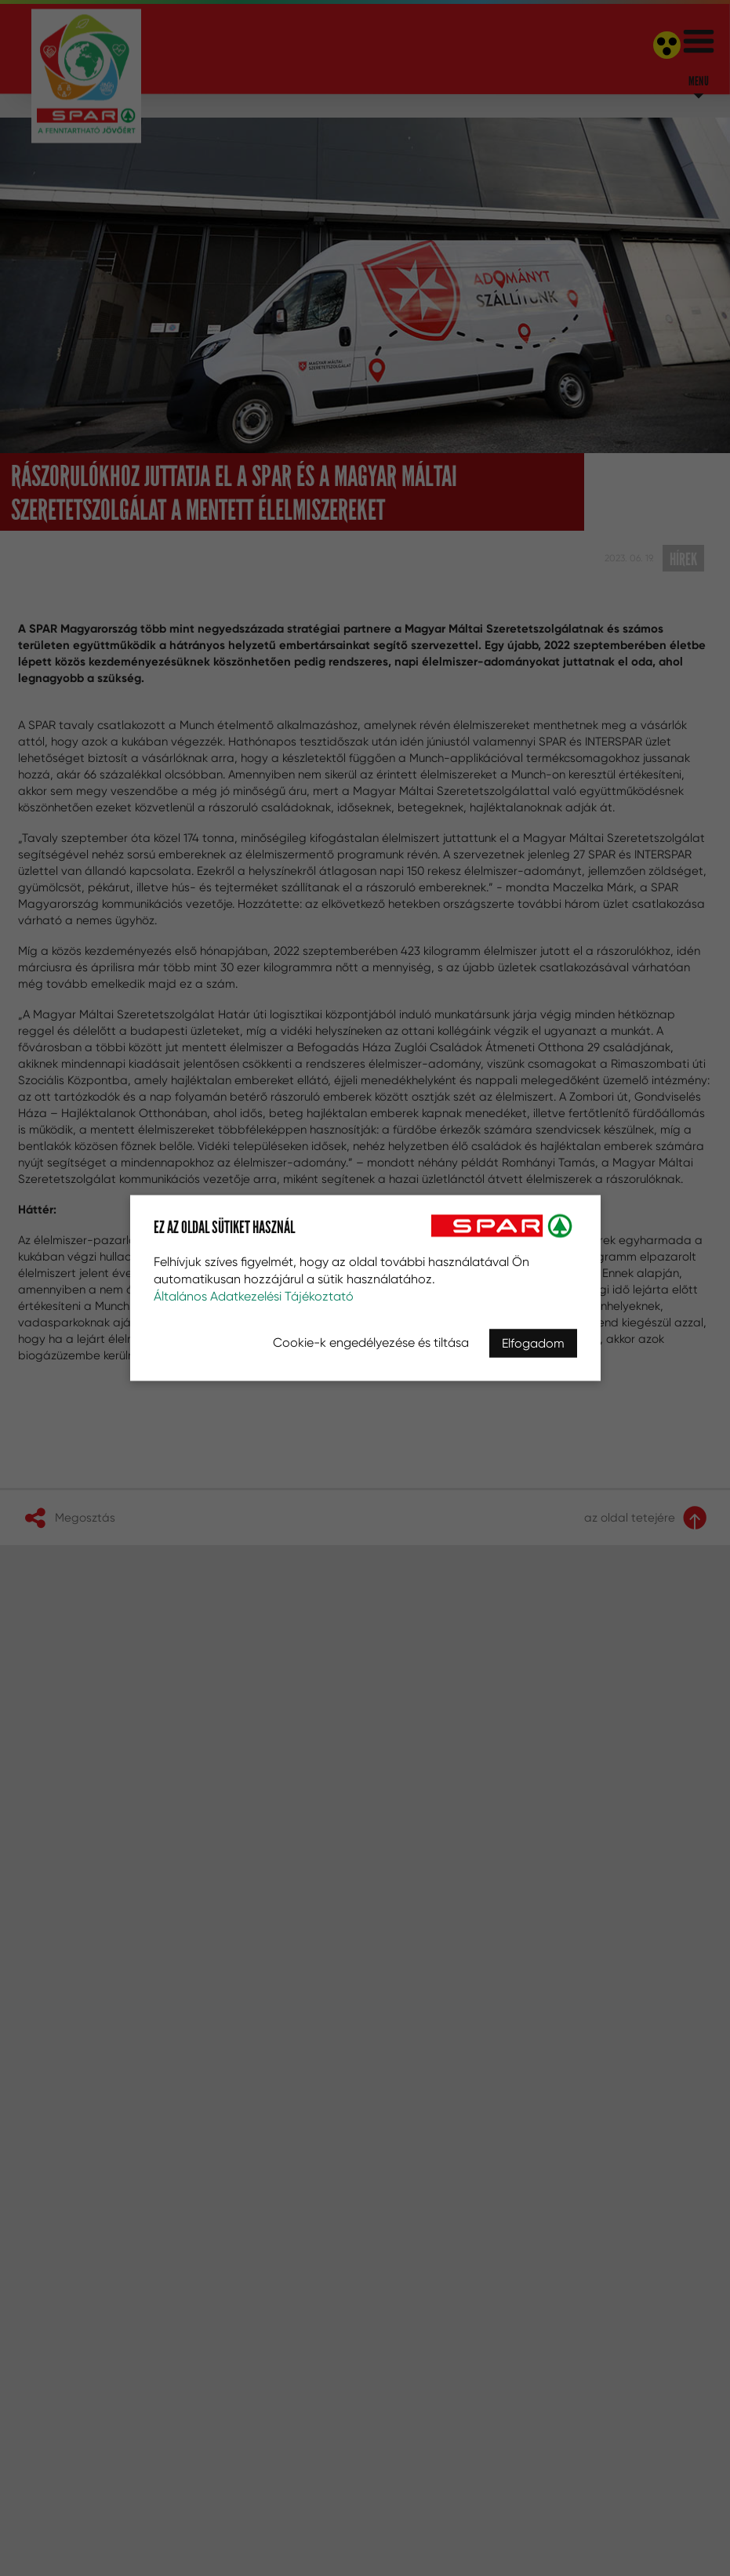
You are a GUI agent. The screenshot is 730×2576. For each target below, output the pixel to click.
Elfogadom (533, 1343)
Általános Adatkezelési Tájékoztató (254, 1296)
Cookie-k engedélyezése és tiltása (371, 1342)
